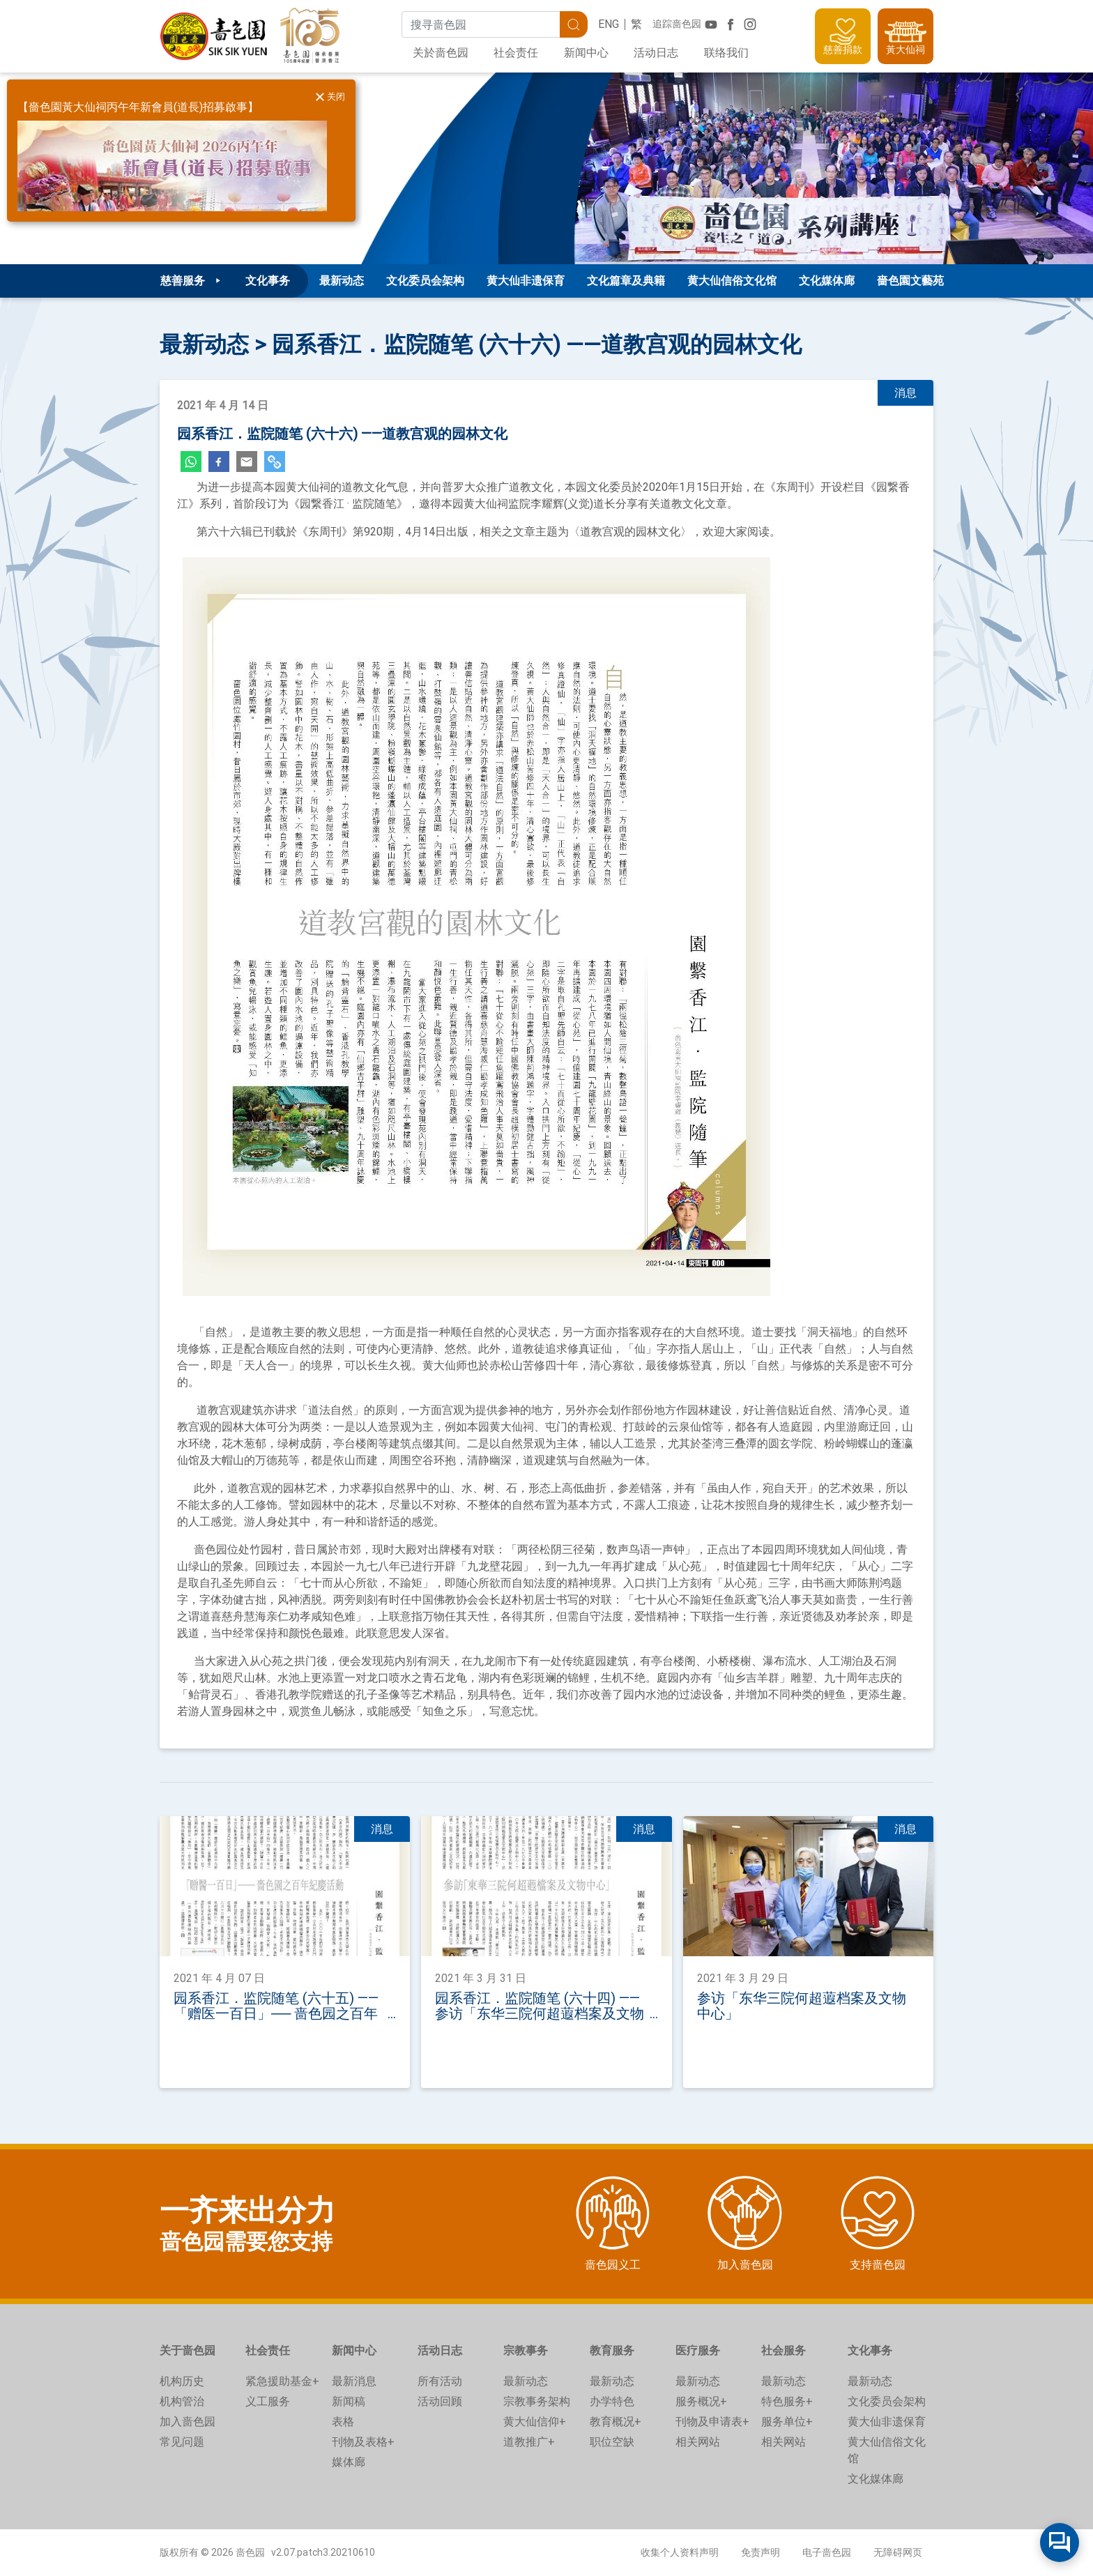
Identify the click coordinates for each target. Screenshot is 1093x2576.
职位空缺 (612, 2441)
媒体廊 (348, 2462)
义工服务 (267, 2401)
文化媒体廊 (827, 280)
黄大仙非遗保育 (526, 280)
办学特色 (612, 2401)
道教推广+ (529, 2441)
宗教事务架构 (536, 2401)
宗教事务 (525, 2350)
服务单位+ (787, 2421)
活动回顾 (440, 2401)
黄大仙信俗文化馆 (732, 280)
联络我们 (726, 52)
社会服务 (783, 2350)
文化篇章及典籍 (626, 280)
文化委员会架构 (425, 280)
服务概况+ (701, 2401)
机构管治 (182, 2401)
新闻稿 (348, 2401)
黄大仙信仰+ (534, 2421)
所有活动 (440, 2381)
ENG (608, 24)
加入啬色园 (187, 2421)
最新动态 (341, 280)
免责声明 (760, 2552)
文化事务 (870, 2350)
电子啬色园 (826, 2552)
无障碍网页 (897, 2552)
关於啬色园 (440, 52)
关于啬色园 (187, 2350)
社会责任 (516, 52)
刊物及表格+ (363, 2441)
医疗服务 (697, 2350)
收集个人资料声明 (680, 2552)
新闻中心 (586, 52)
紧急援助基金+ (282, 2381)
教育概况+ (615, 2421)
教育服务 (612, 2350)
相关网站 (697, 2441)
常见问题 (182, 2441)
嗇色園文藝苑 (910, 280)
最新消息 (354, 2381)
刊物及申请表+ (712, 2421)
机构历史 (182, 2381)
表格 (343, 2421)
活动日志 (656, 52)
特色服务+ (787, 2401)
